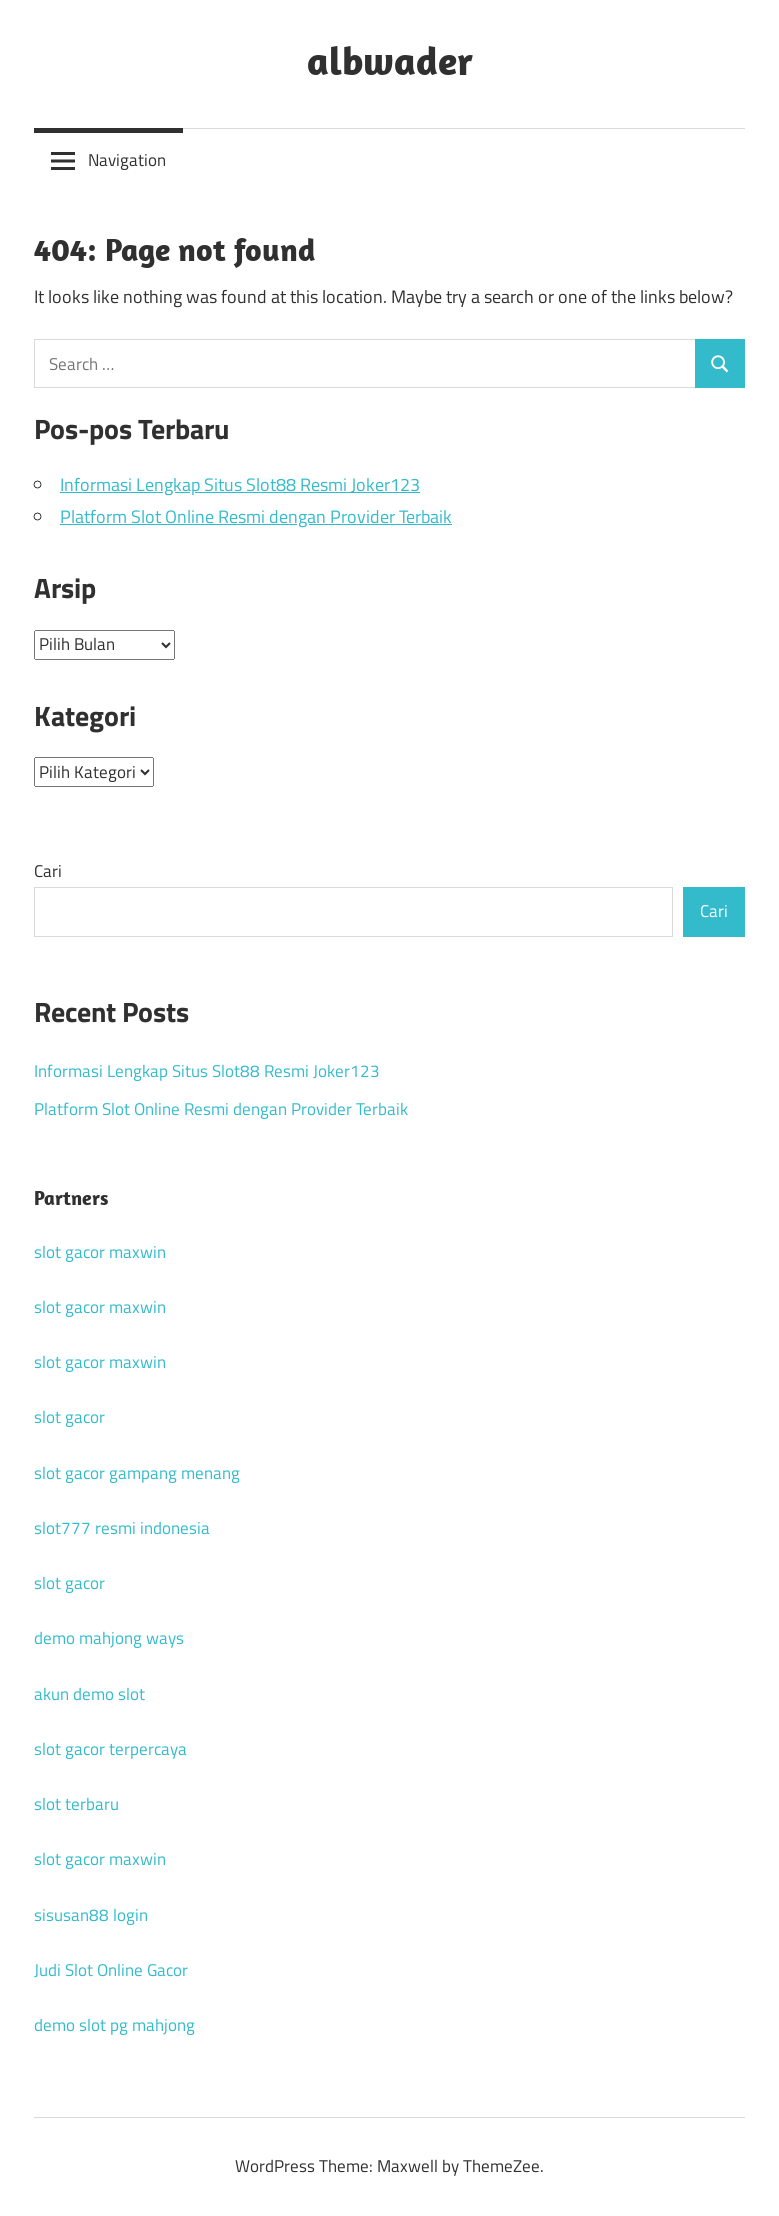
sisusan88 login (91, 1915)
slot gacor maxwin (100, 1252)
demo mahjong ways (109, 1638)
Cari (48, 871)
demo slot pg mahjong (114, 2025)
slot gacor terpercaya (110, 1749)
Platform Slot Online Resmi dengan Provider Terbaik (256, 516)
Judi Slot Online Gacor (111, 1970)
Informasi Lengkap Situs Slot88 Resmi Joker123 (240, 484)
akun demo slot (89, 1694)
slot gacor (69, 1417)
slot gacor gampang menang (137, 1473)
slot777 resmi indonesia (122, 1528)
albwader (390, 60)
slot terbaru (76, 1804)
